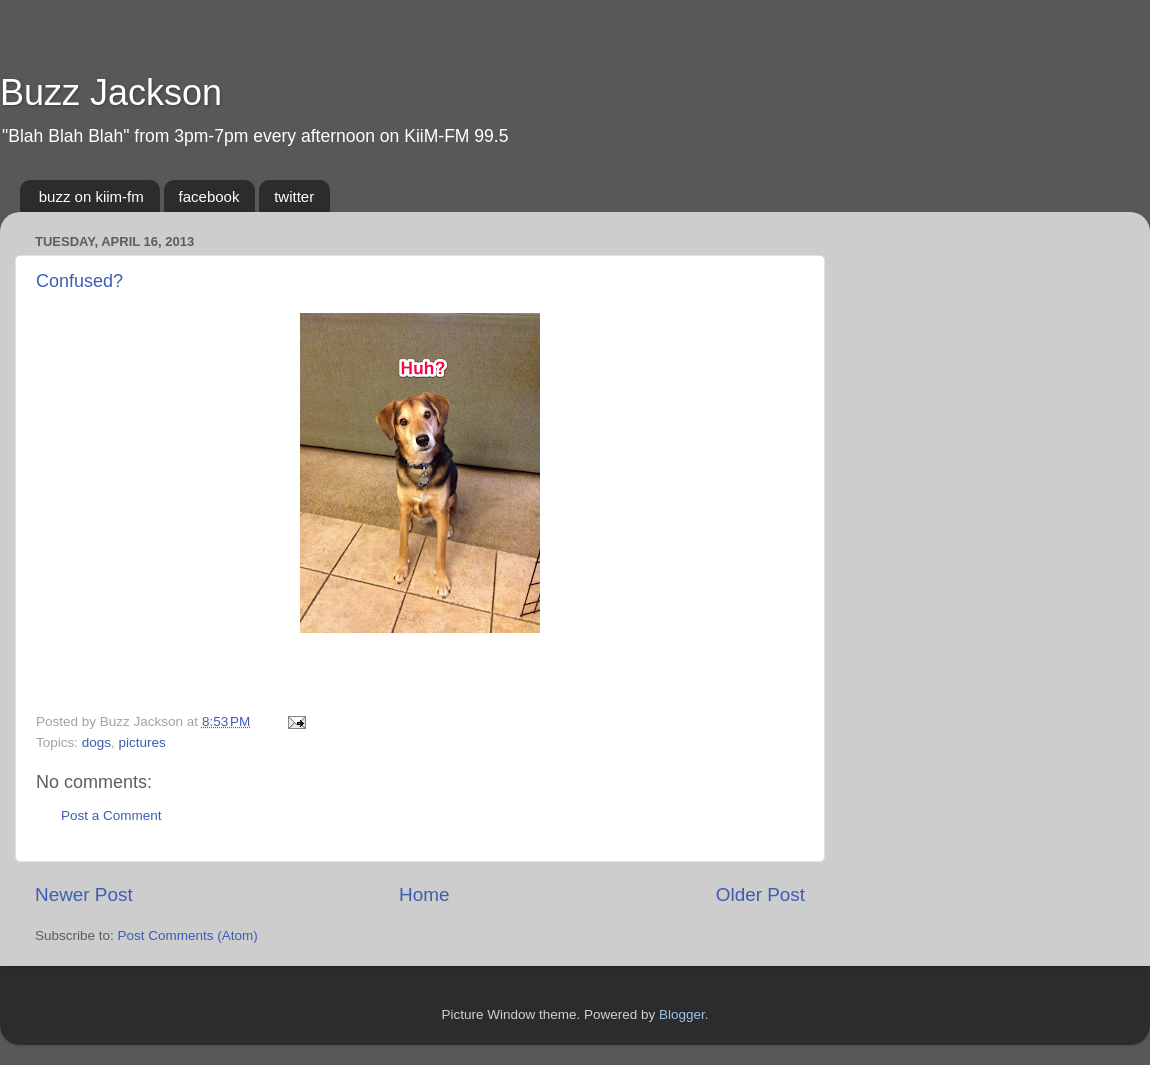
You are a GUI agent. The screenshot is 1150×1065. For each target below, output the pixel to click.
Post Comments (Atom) (188, 935)
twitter (294, 196)
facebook (209, 196)
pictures (142, 742)
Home (424, 894)
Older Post (760, 894)
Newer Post (84, 894)
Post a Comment (111, 815)
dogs (96, 742)
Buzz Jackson (111, 92)
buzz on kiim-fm (91, 196)
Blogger (682, 1014)
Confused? (79, 281)
